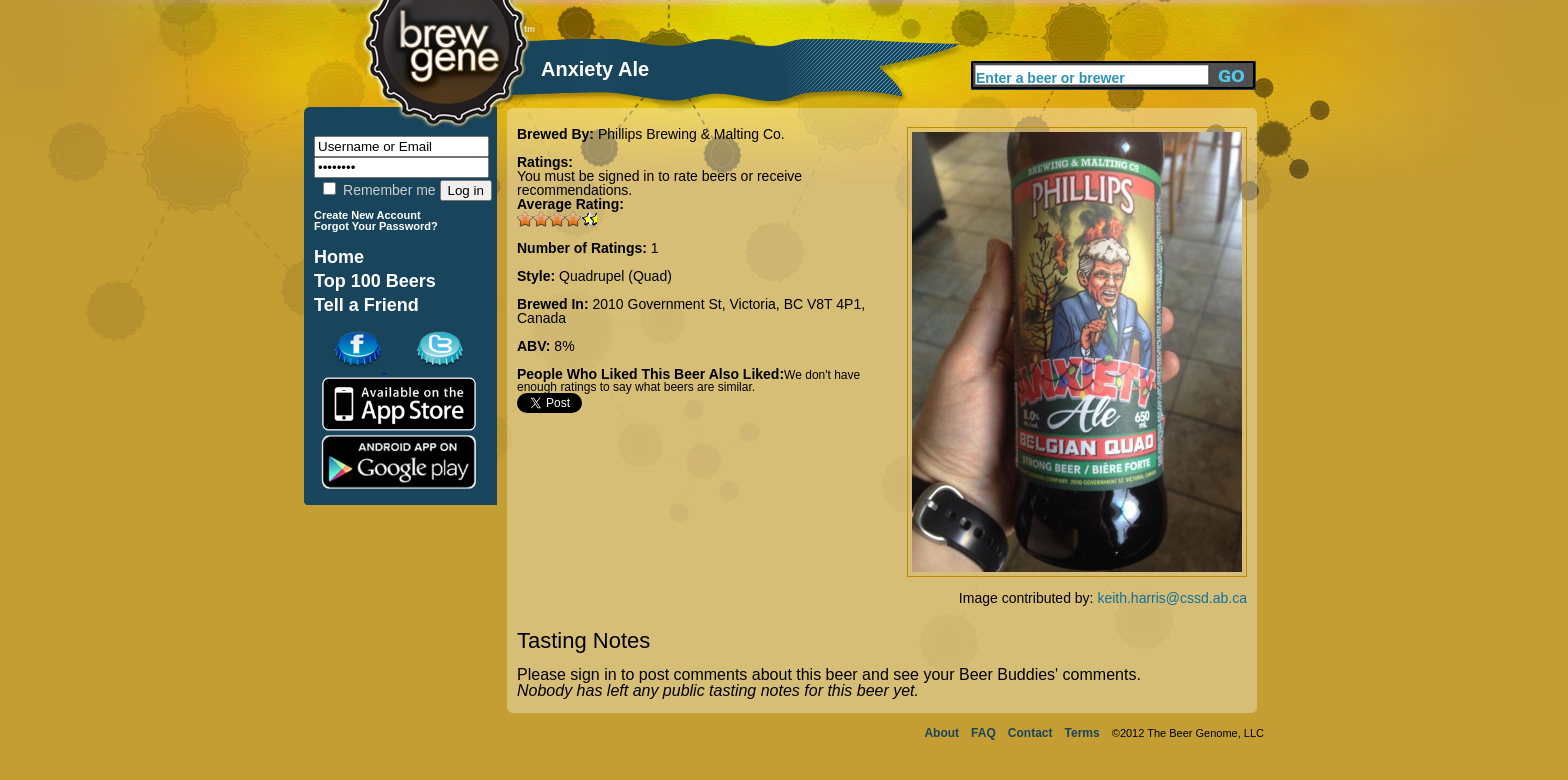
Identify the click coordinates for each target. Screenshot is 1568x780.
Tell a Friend (366, 305)
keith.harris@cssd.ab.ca (1172, 598)
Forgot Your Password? (376, 226)
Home (339, 257)
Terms (1082, 733)
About (941, 733)
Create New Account (367, 215)
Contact (1030, 733)
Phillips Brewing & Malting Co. (691, 134)
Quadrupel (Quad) (615, 276)
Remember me (379, 190)
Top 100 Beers (375, 281)
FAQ (983, 733)
